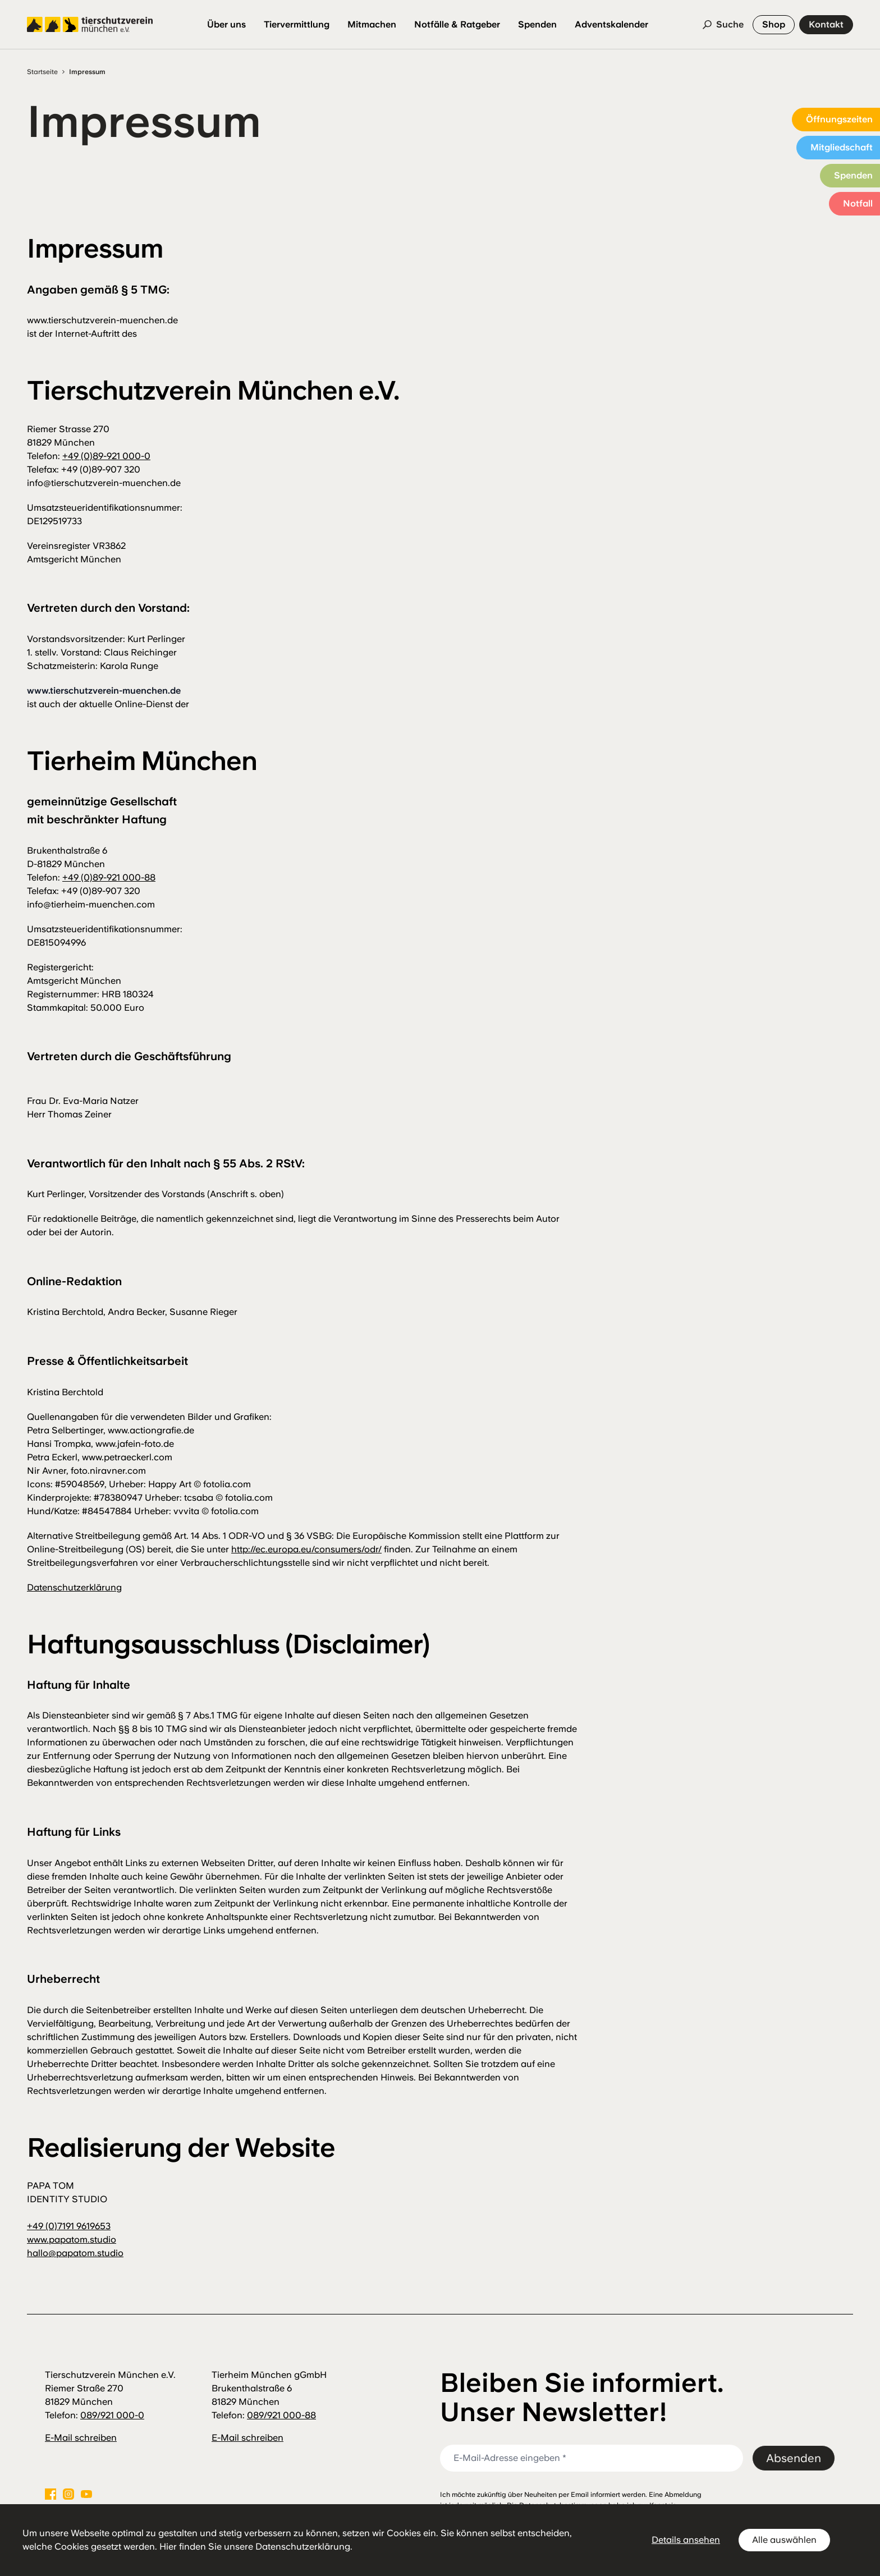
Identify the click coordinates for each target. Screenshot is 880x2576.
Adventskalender (611, 24)
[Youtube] (86, 2494)
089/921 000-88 (281, 2415)
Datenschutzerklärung (74, 1587)
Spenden (537, 24)
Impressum (87, 72)
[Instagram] (68, 2494)
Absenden (793, 2458)
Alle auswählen (784, 2539)
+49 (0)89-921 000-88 (108, 877)
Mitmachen (371, 24)
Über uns (226, 24)
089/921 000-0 (112, 2415)
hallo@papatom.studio (75, 2253)
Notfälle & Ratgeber (457, 24)
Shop (773, 24)
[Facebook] (50, 2494)
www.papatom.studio (71, 2239)
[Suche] (723, 24)
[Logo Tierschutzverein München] (90, 25)
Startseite (42, 72)
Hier (168, 2546)
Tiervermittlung (296, 24)
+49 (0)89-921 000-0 (106, 456)
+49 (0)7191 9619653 (69, 2226)
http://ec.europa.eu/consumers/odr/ (306, 1549)
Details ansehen (686, 2539)
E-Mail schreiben (81, 2437)
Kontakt (826, 24)
